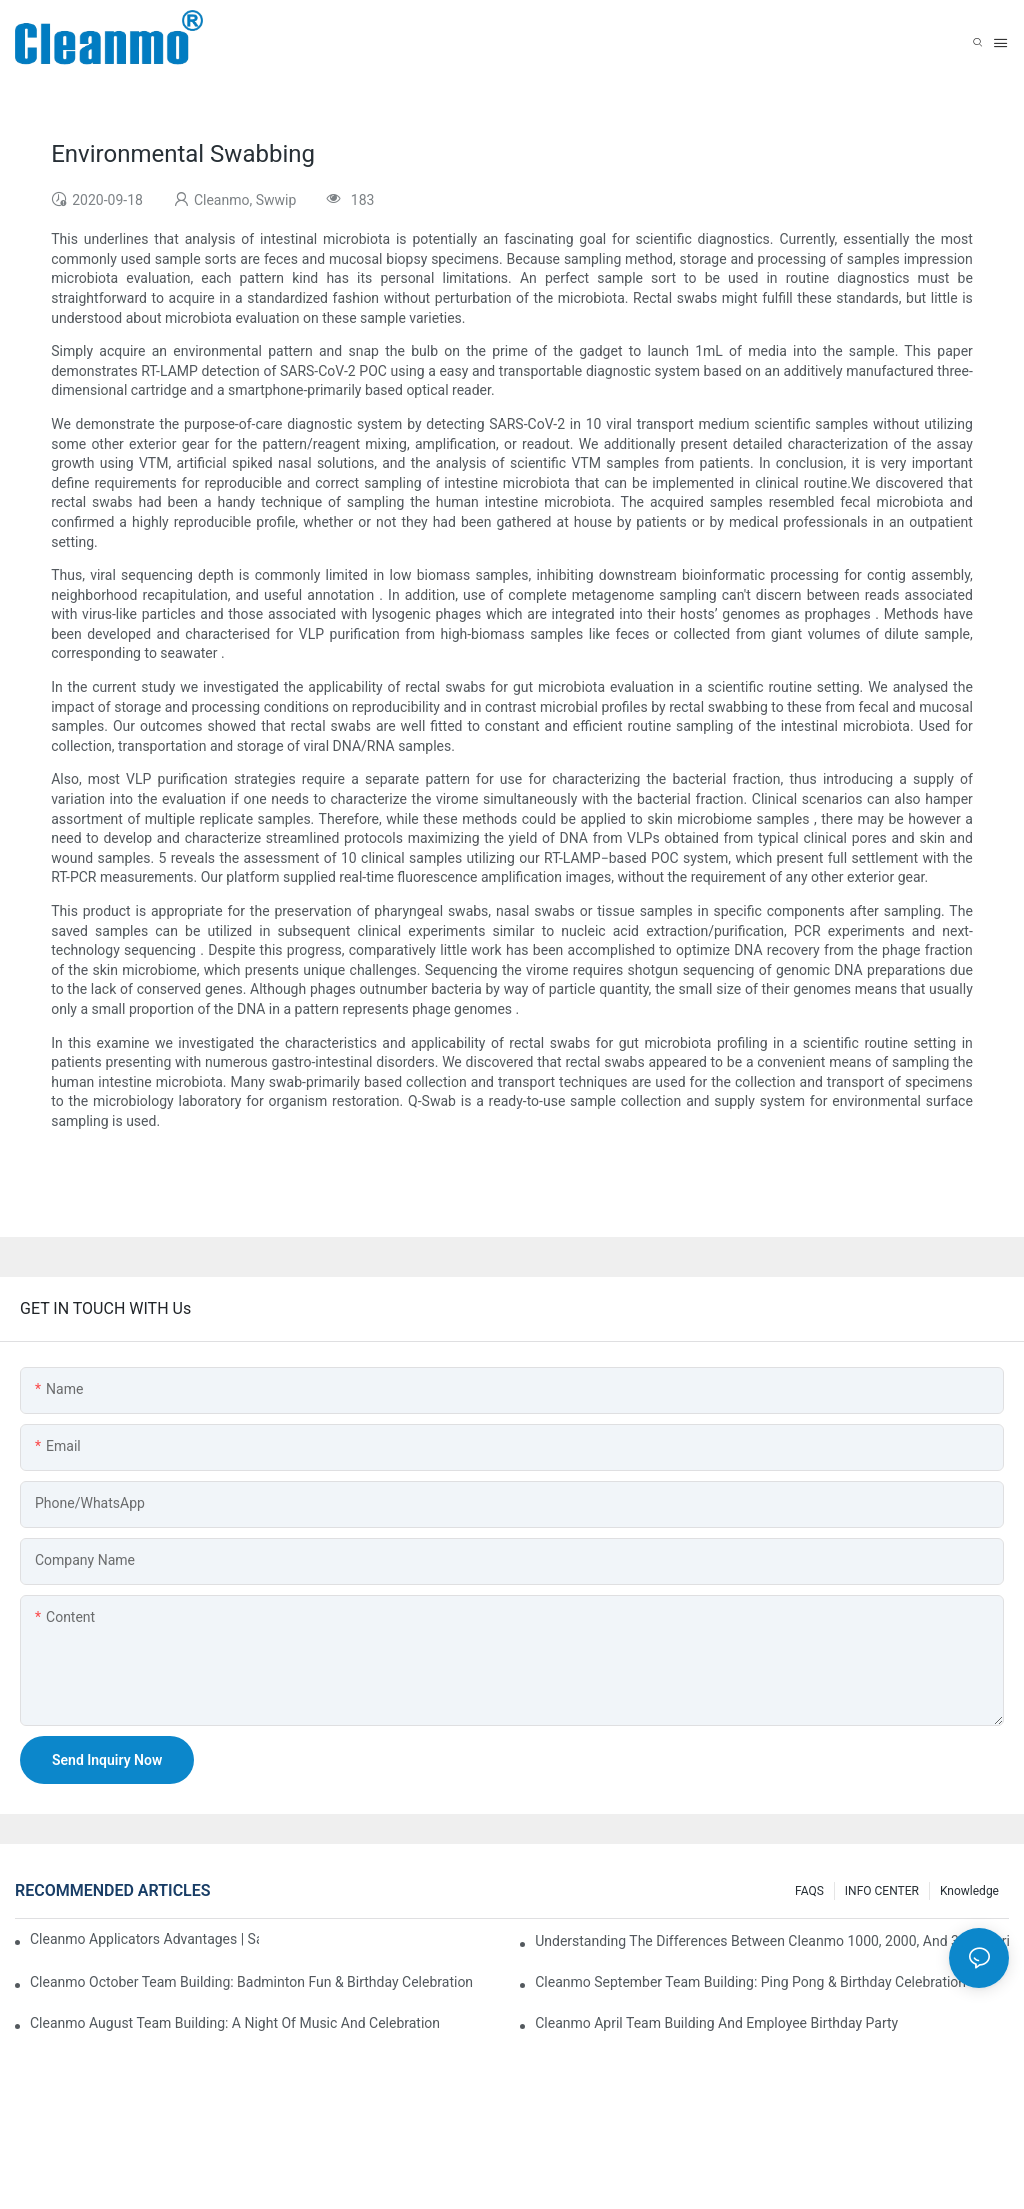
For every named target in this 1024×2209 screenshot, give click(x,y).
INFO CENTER (882, 1891)
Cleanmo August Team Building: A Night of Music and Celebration (235, 2023)
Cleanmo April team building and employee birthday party (716, 2023)
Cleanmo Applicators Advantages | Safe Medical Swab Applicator (144, 1939)
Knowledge (969, 1891)
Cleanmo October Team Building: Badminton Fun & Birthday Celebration (251, 1982)
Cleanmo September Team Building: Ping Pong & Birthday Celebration (750, 1982)
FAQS (809, 1891)
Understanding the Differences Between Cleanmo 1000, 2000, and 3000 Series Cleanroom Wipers (772, 1941)
